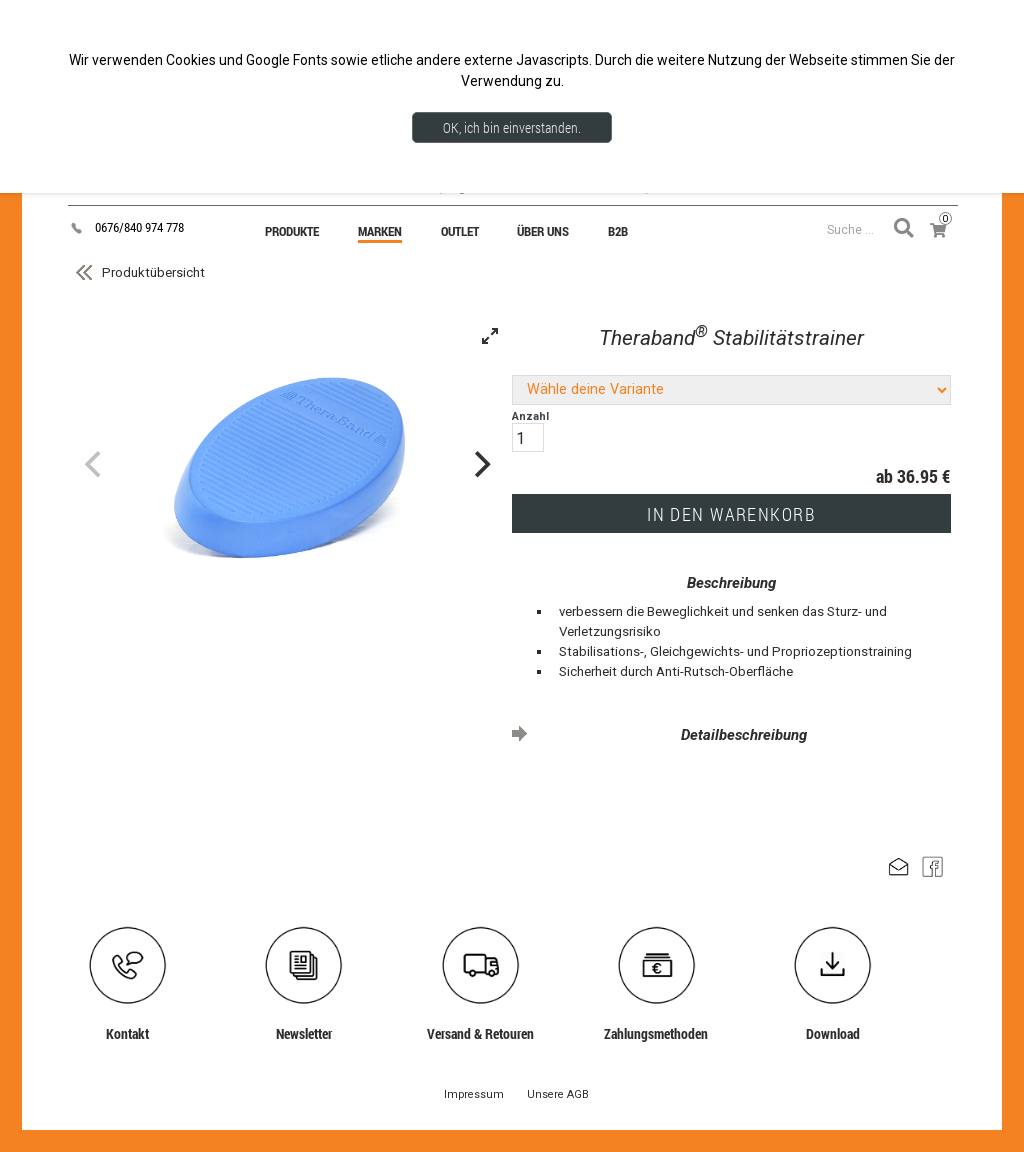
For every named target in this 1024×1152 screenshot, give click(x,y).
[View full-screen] (490, 336)
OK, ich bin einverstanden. (512, 127)
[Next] (480, 464)
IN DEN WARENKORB (731, 514)
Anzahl (530, 431)
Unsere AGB (558, 1094)
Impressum (474, 1094)
